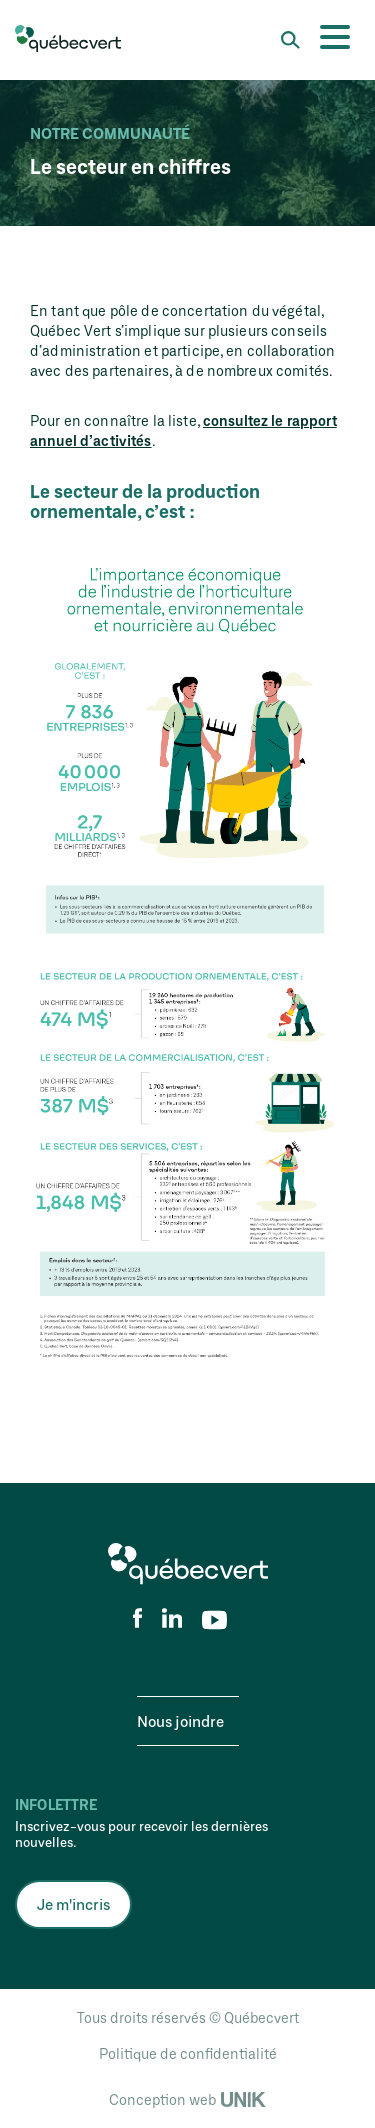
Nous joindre (180, 1721)
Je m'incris (73, 1904)
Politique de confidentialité (188, 2053)
